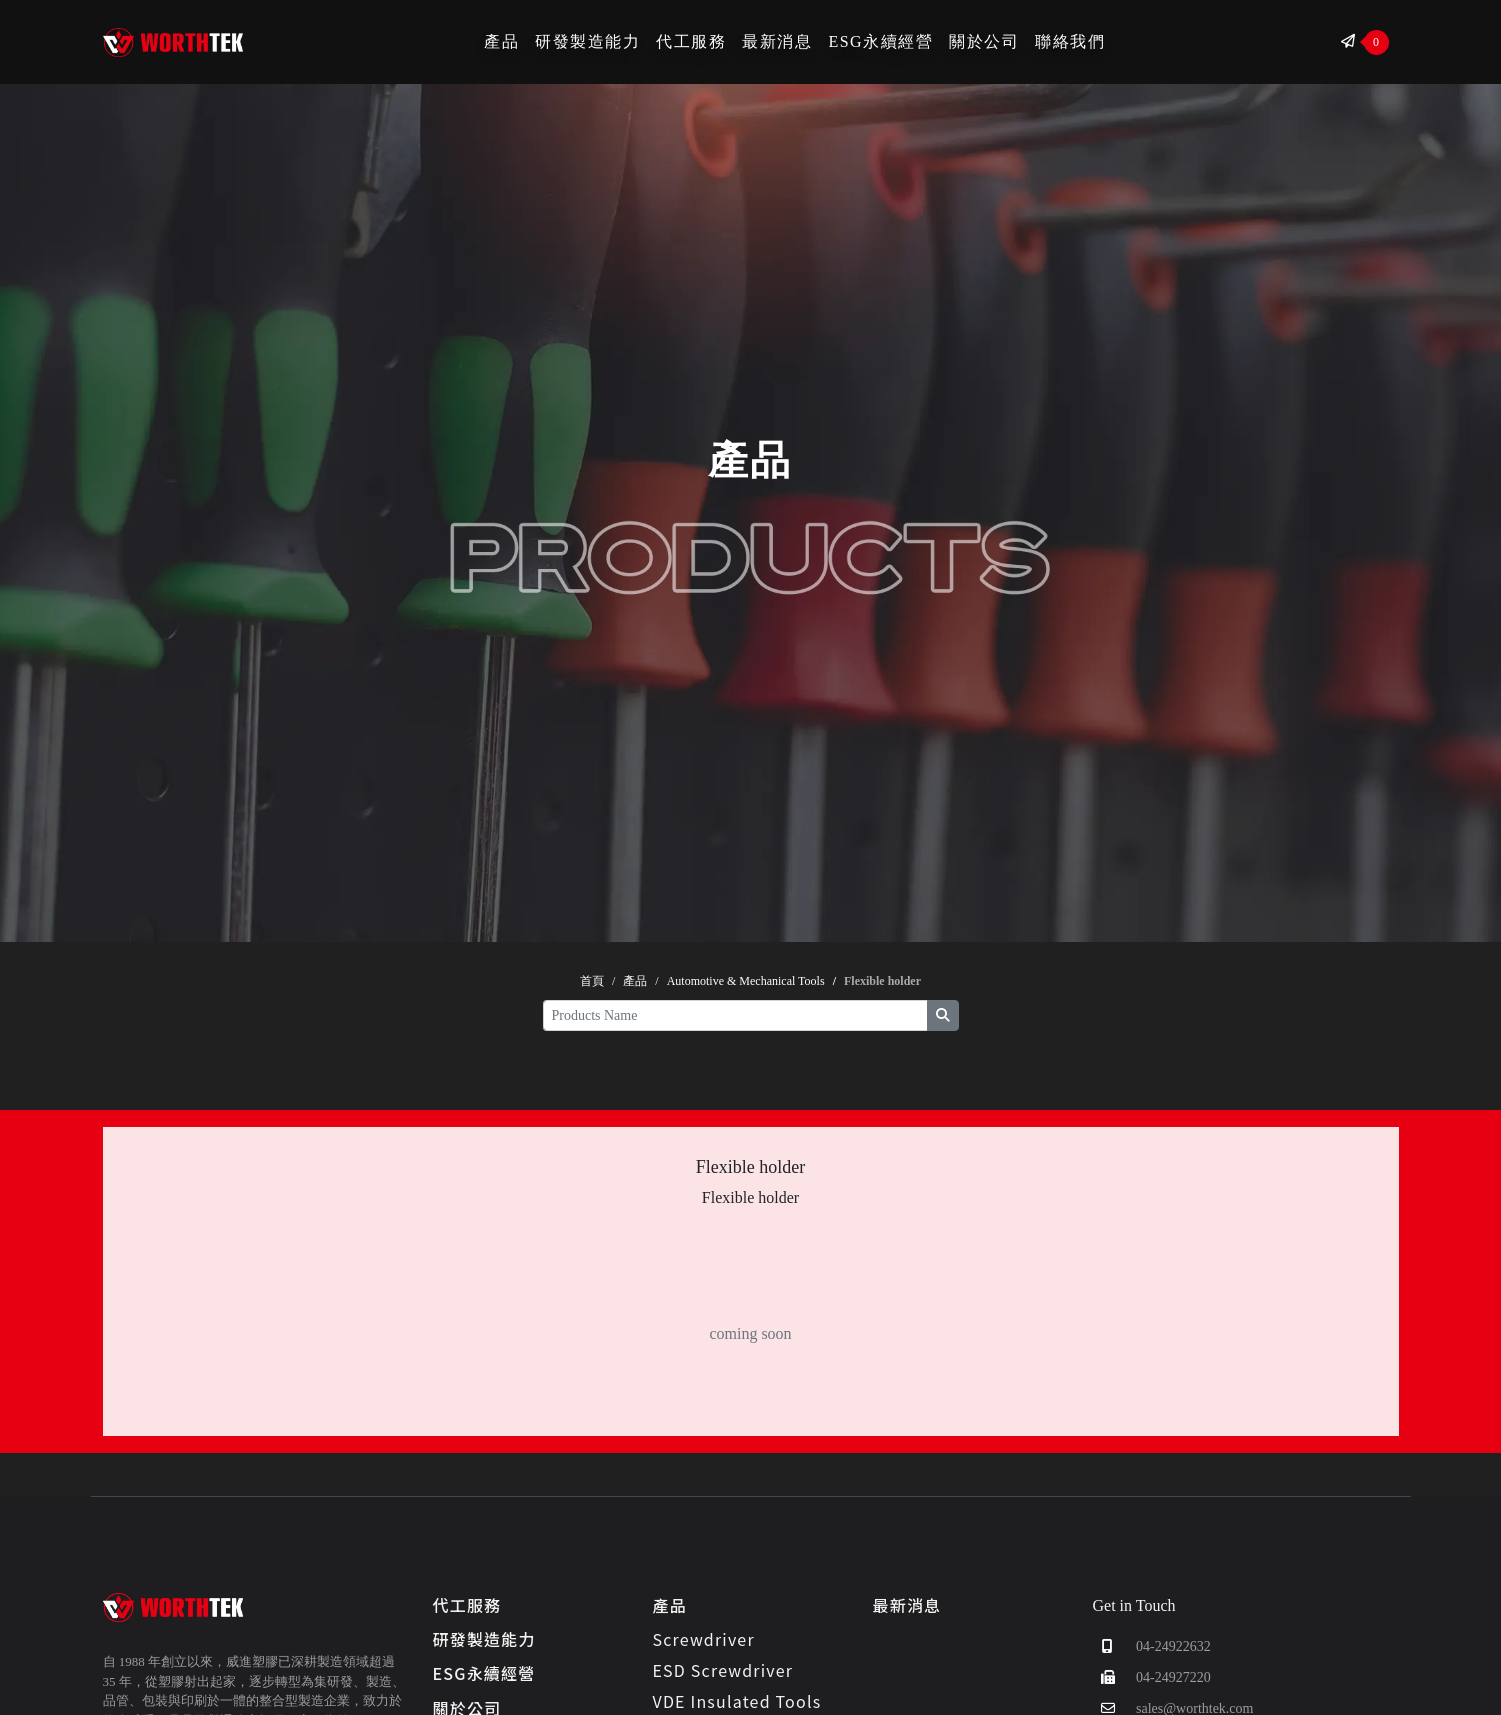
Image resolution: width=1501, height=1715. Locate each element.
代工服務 (691, 41)
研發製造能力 (587, 41)
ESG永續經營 (880, 41)
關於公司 (984, 41)
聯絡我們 (1070, 41)
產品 (501, 41)
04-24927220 (1152, 1677)
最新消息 (777, 41)
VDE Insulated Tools (737, 1701)
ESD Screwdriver (723, 1670)
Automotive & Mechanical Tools (746, 981)
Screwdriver (704, 1639)
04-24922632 (1152, 1646)
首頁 (592, 981)
